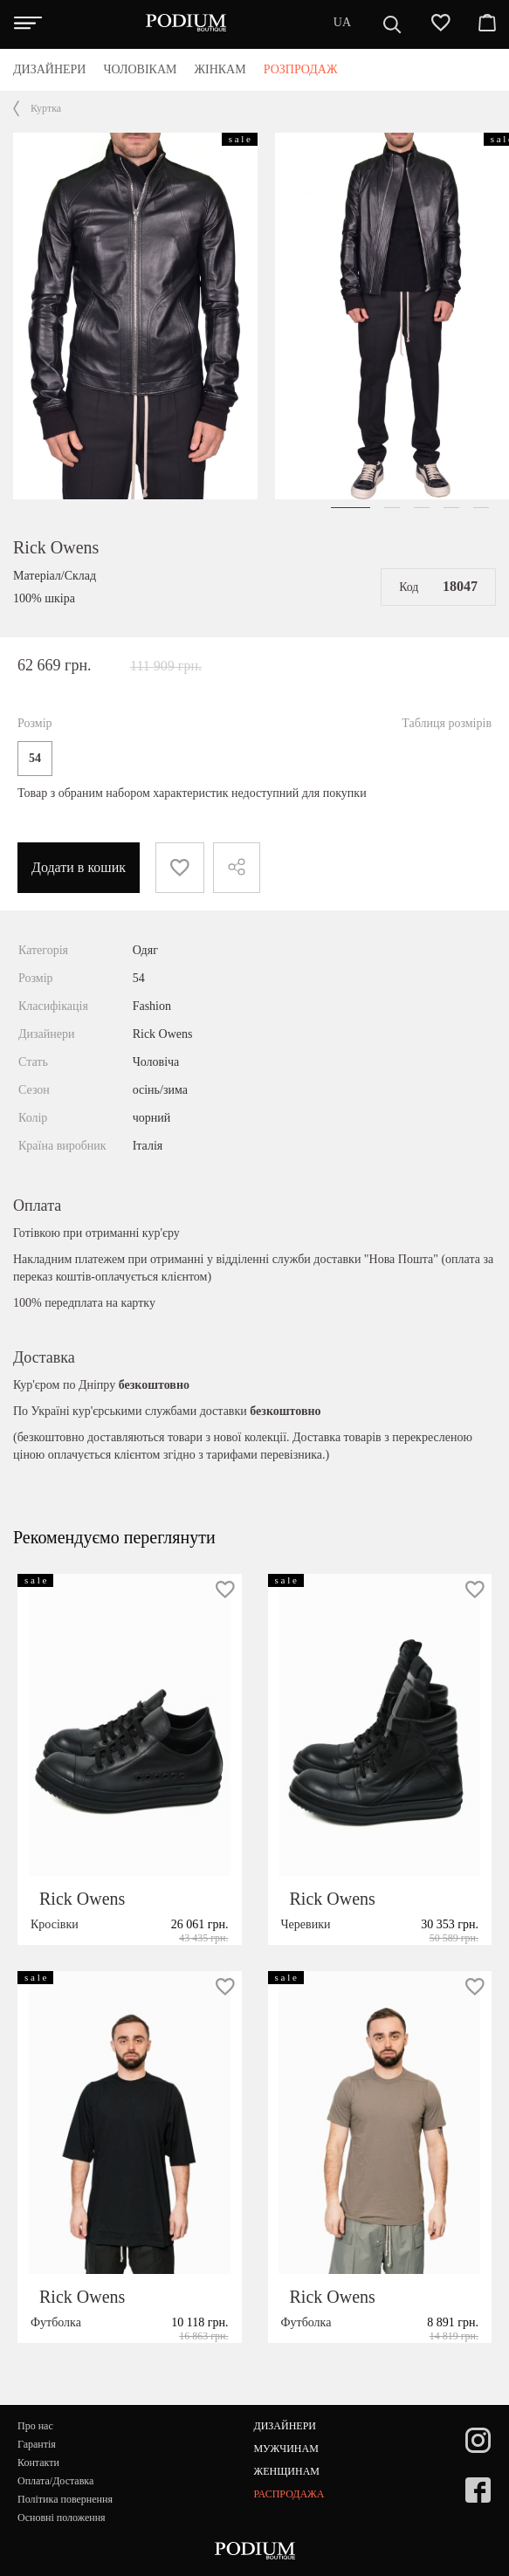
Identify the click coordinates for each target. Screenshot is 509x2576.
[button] (350, 507)
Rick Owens (56, 547)
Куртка (46, 108)
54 (35, 758)
